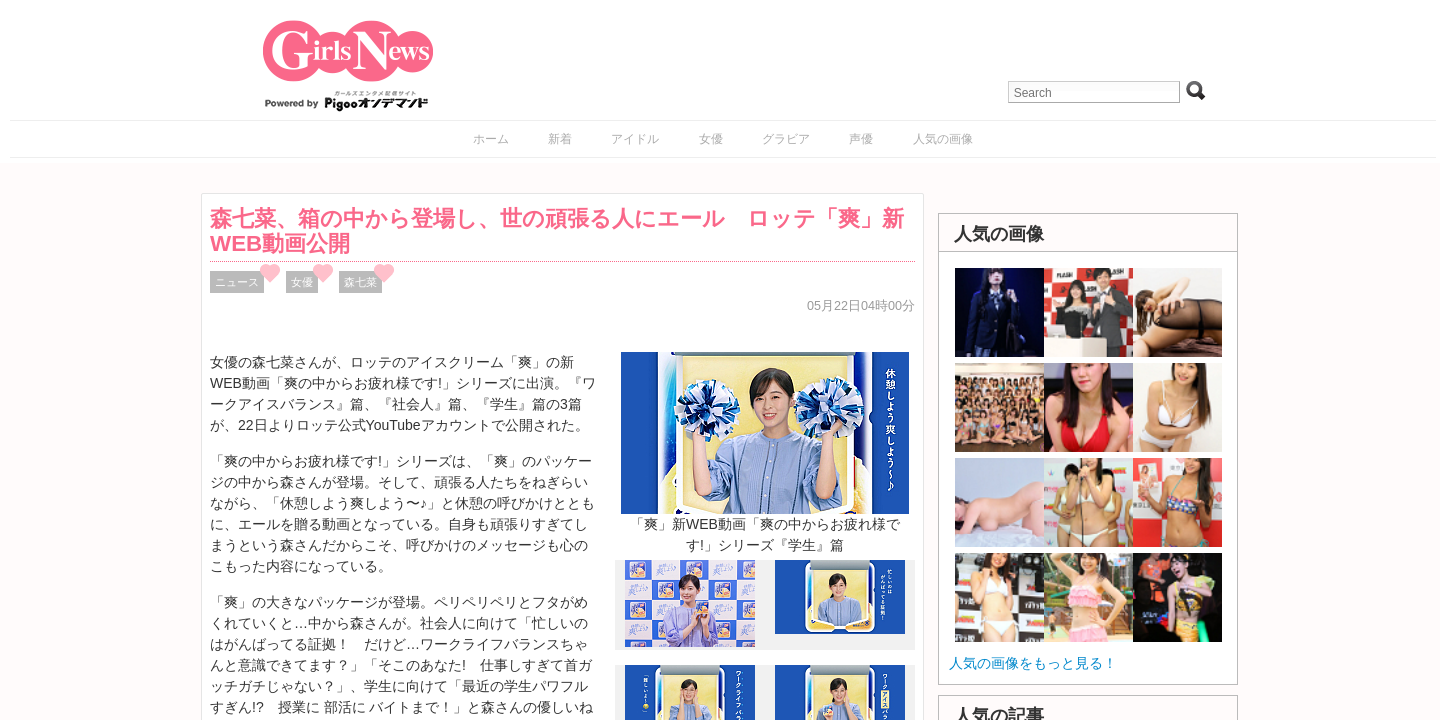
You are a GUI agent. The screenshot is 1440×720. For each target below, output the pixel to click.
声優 (861, 139)
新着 (560, 139)
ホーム (491, 139)
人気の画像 (943, 139)
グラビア (786, 139)
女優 (711, 139)
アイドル (635, 139)
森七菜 (360, 282)
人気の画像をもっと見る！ (1033, 663)
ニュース (237, 282)
